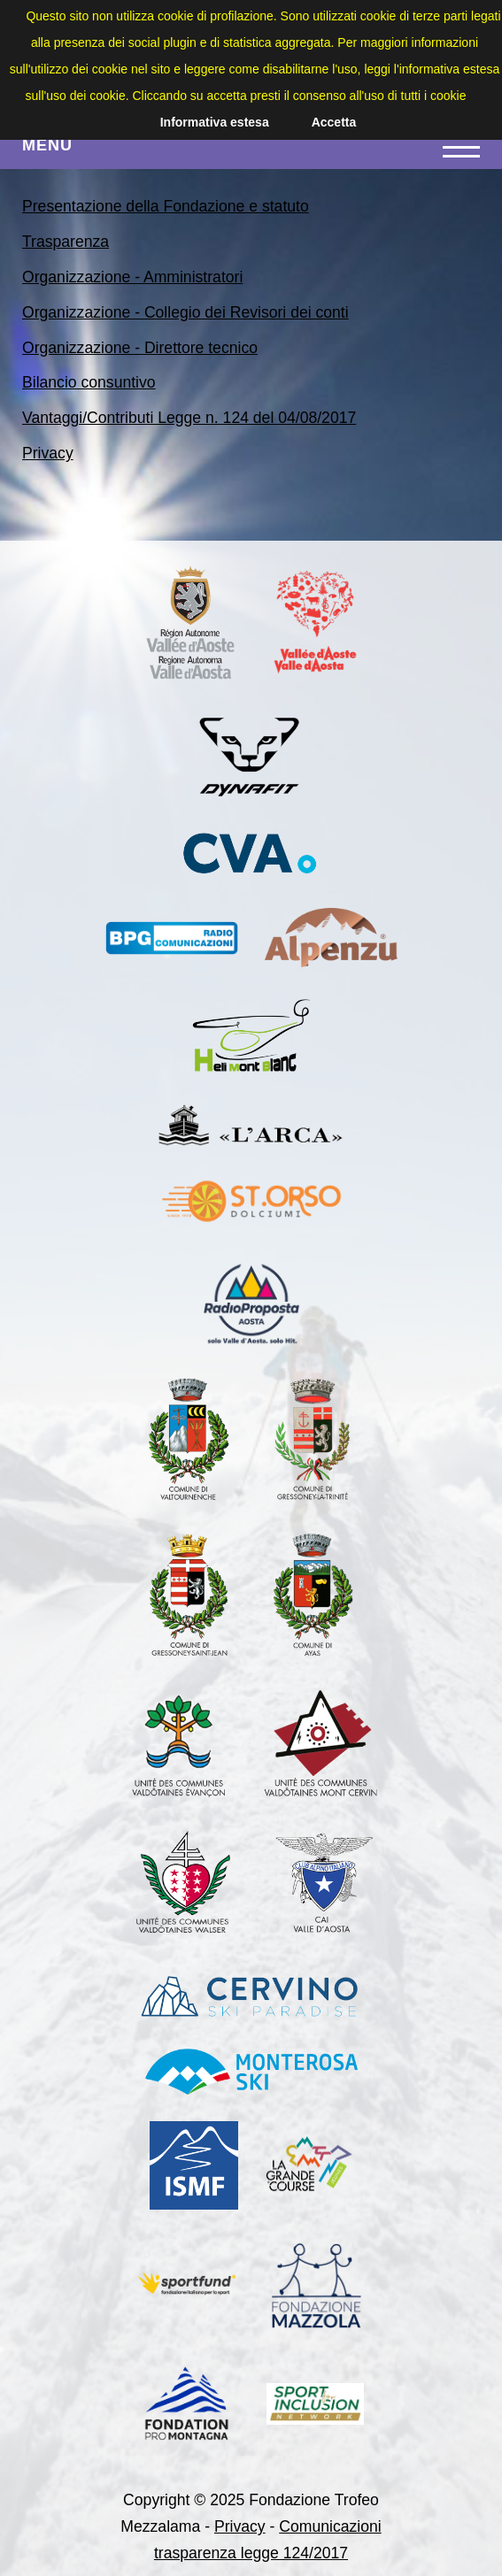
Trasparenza (65, 241)
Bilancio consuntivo (89, 382)
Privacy (47, 453)
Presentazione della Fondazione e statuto (165, 206)
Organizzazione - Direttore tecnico (140, 348)
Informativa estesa (214, 122)
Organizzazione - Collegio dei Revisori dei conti (185, 312)
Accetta (334, 122)
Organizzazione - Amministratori (132, 277)
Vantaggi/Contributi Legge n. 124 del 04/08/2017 (189, 418)
